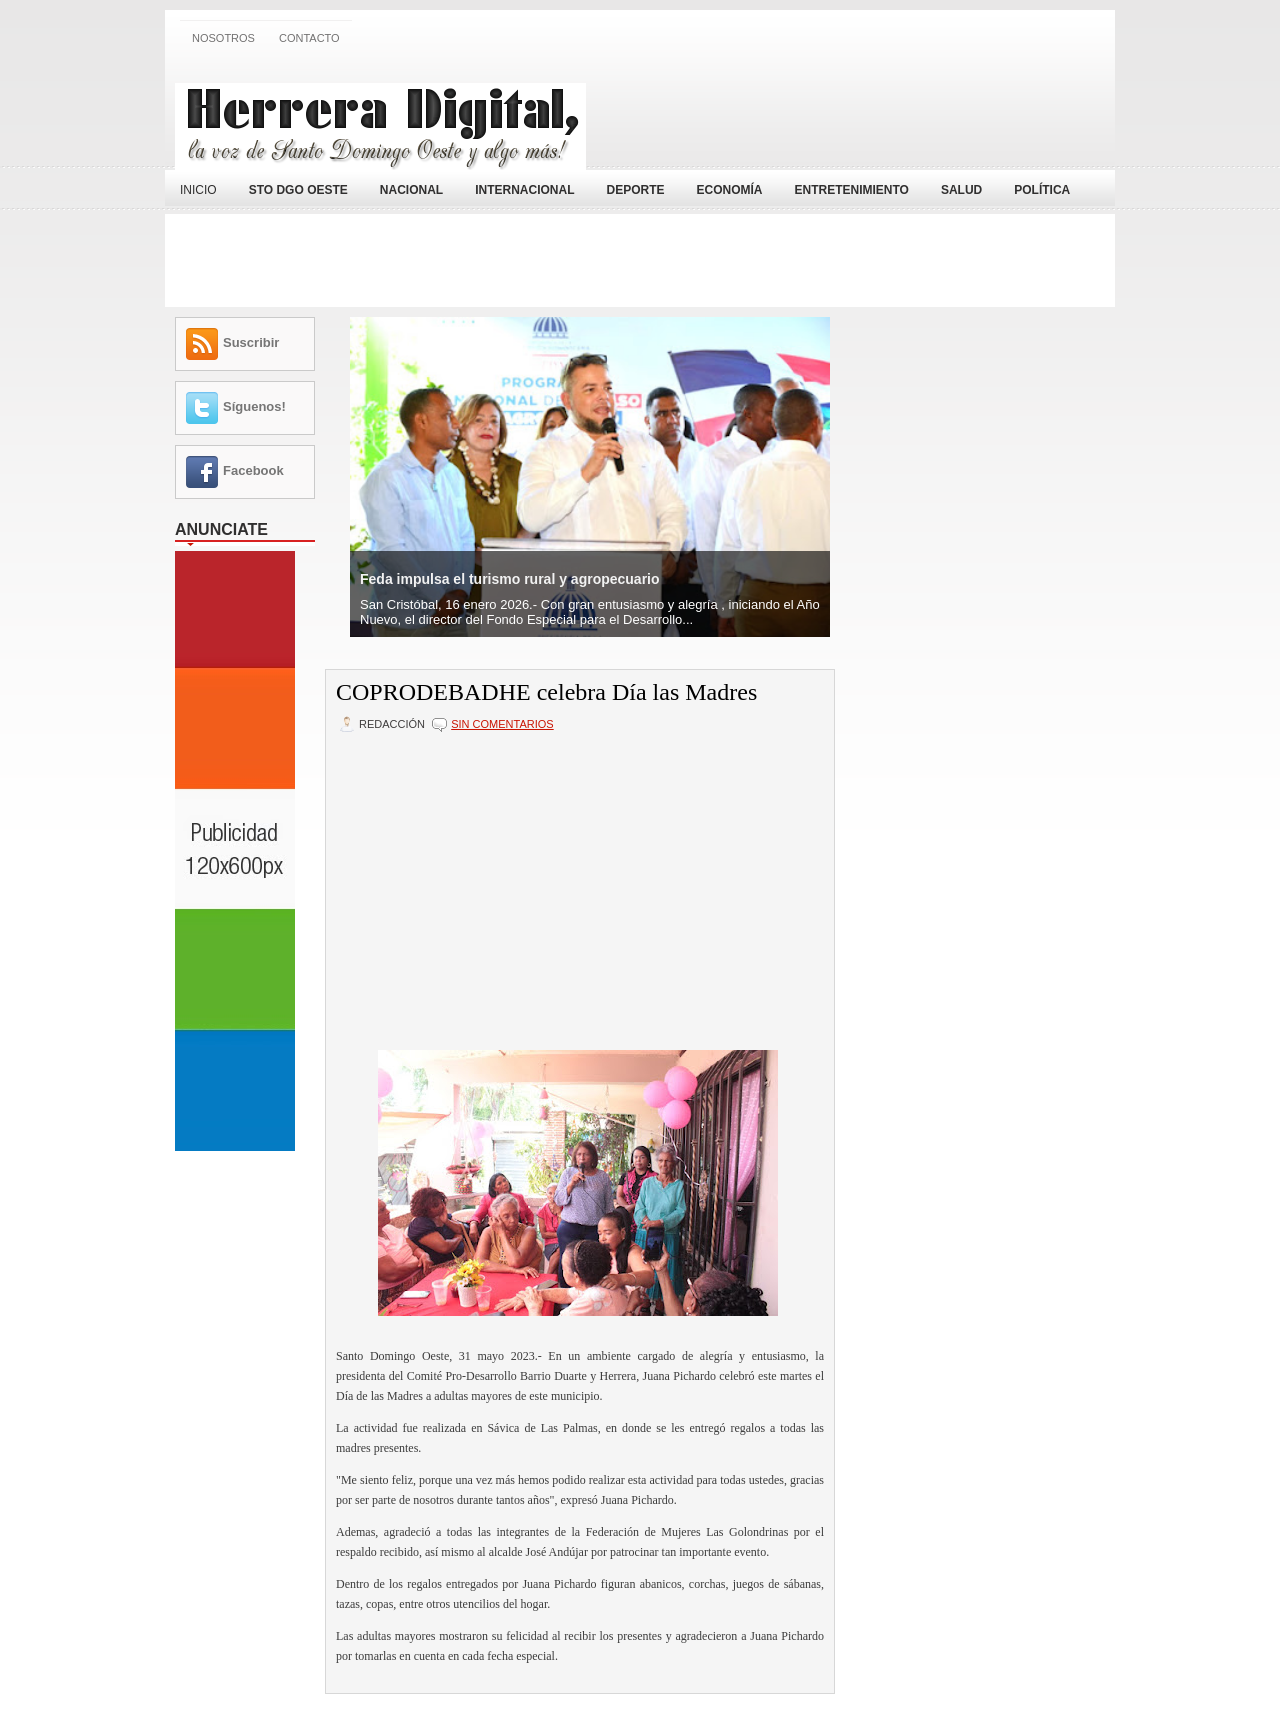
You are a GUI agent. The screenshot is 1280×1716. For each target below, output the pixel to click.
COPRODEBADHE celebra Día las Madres (546, 692)
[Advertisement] (871, 113)
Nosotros (223, 38)
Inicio (198, 190)
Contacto (309, 38)
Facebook (253, 470)
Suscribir (251, 342)
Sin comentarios (502, 724)
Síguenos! (254, 406)
